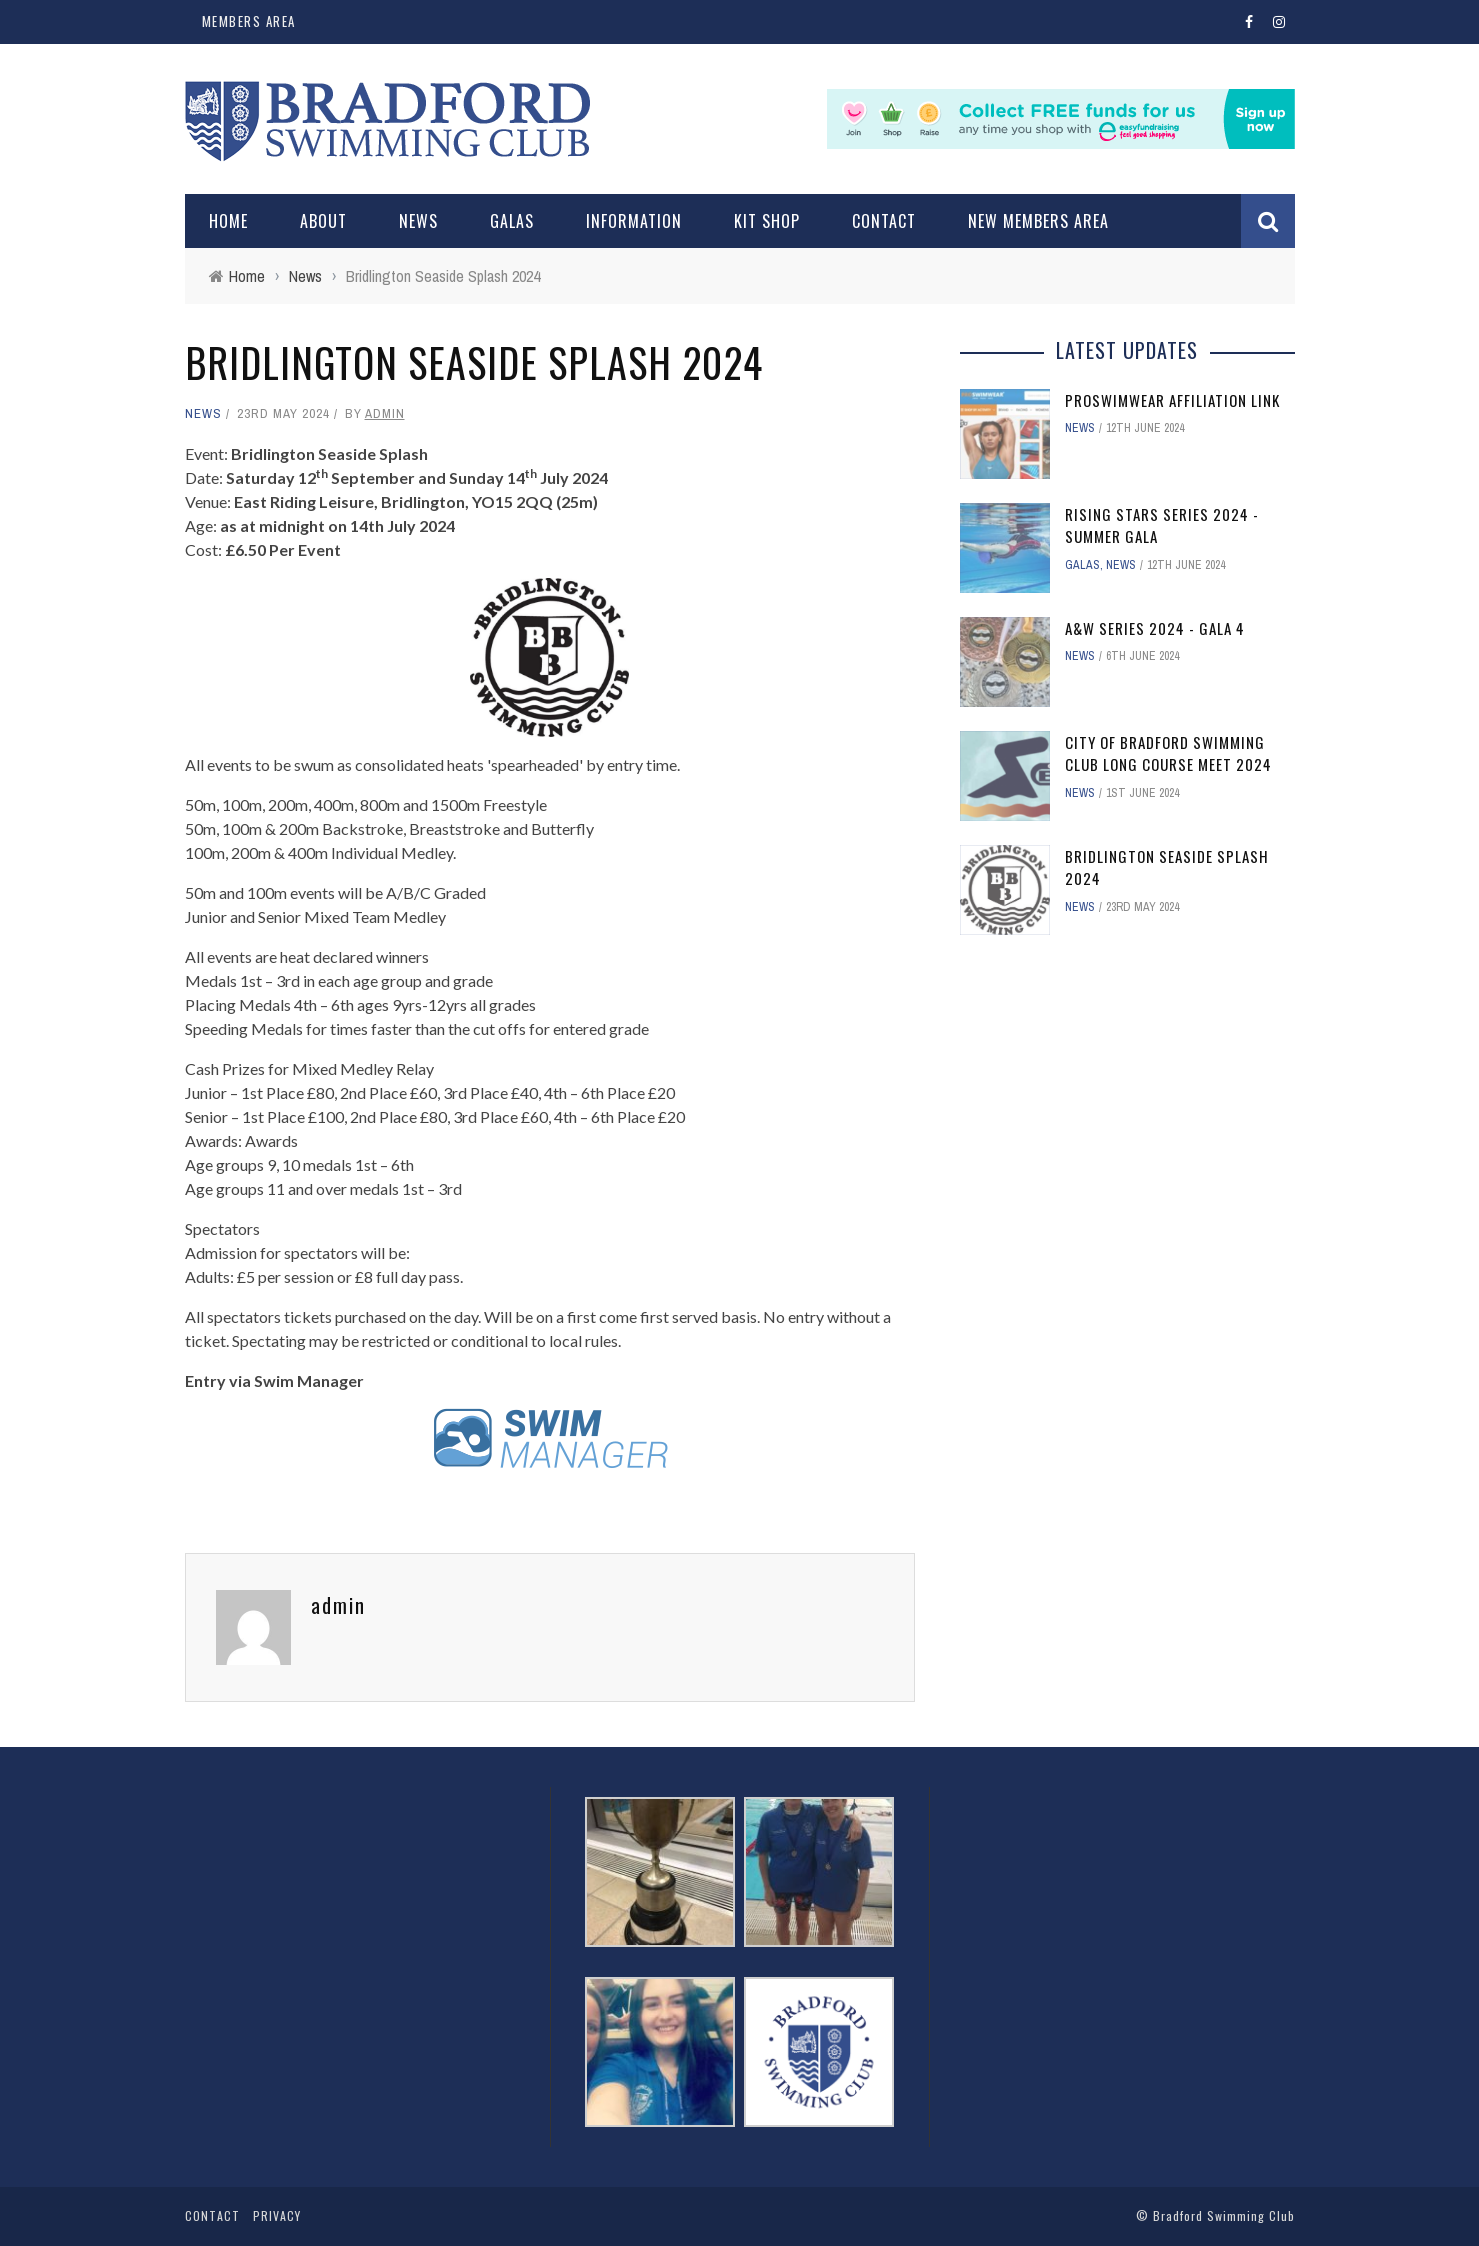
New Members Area (1038, 221)
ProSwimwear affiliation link (1172, 400)
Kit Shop (767, 221)
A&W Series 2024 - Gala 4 (1155, 628)
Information (634, 221)
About (323, 221)
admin (385, 413)
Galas (512, 221)
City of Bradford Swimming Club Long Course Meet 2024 (1168, 753)
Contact (884, 221)
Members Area (249, 21)
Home (228, 221)
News (418, 221)
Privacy (277, 2215)
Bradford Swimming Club (1224, 2215)
